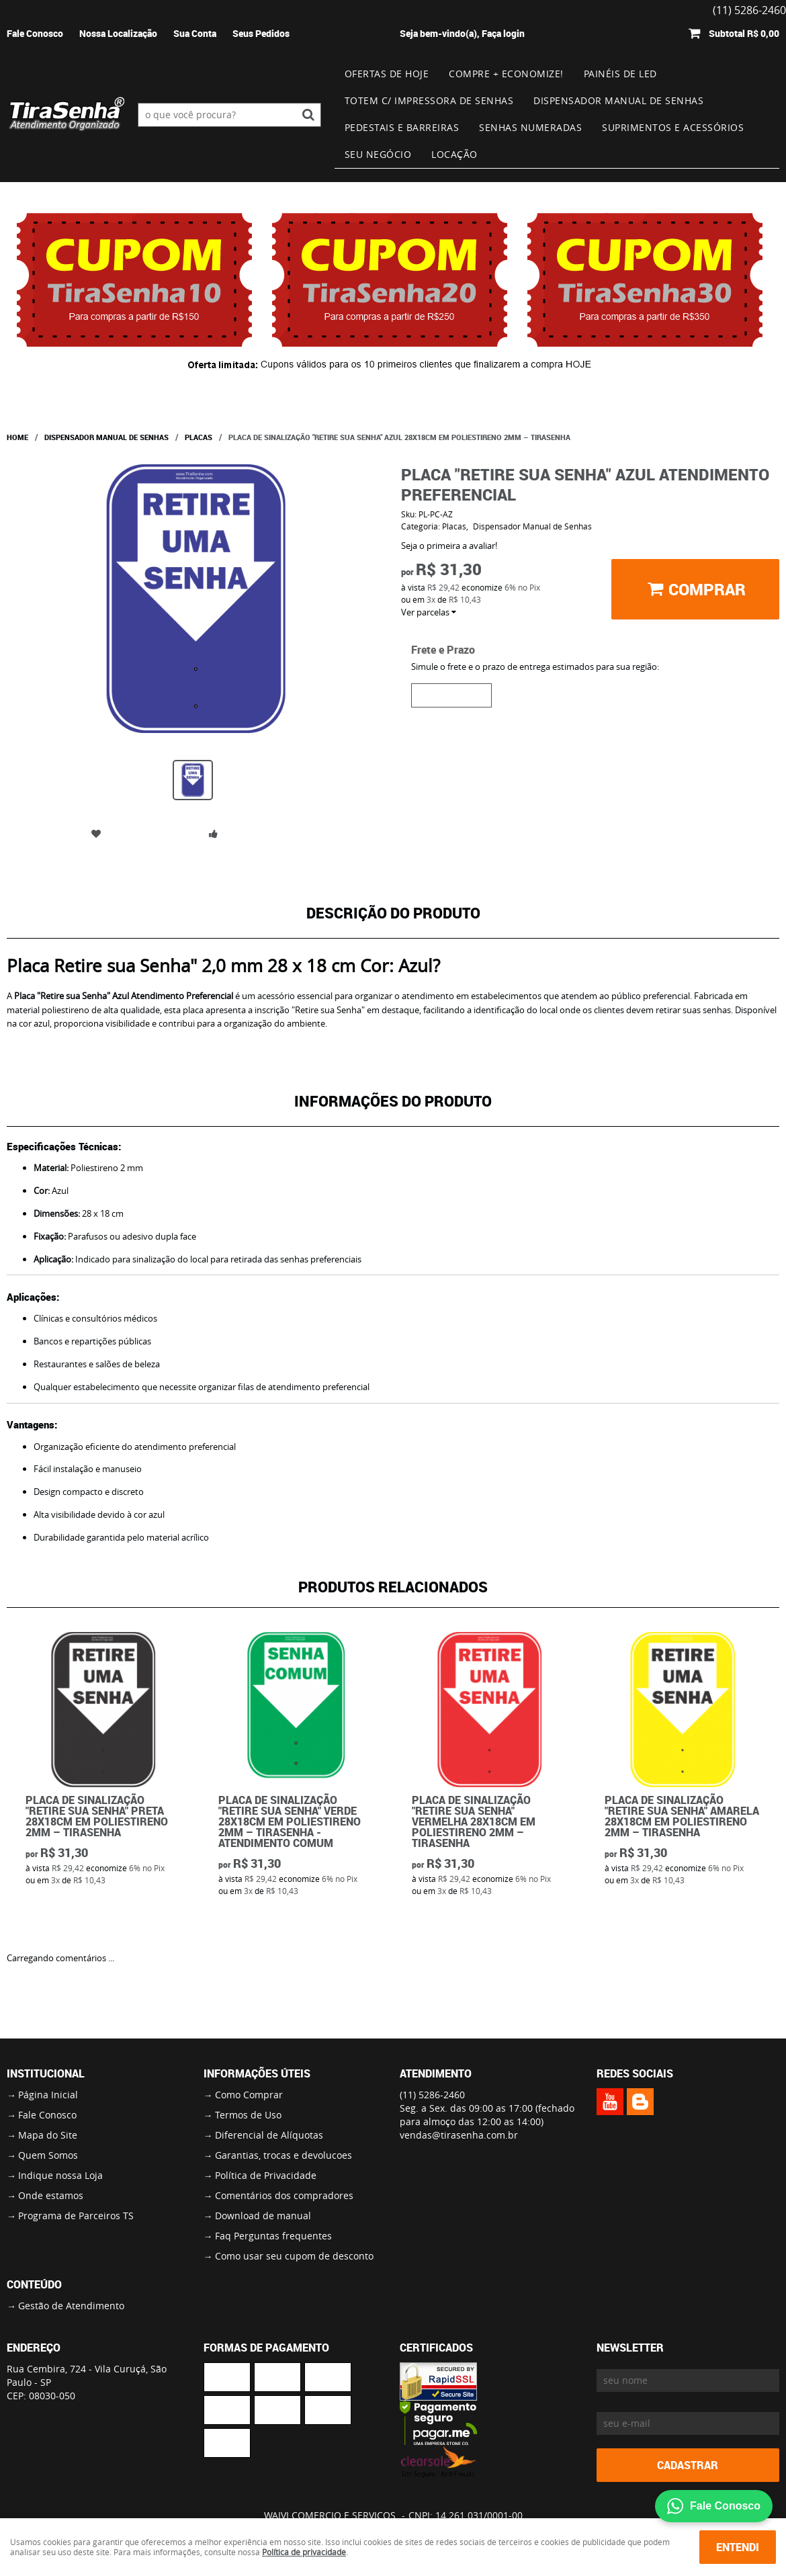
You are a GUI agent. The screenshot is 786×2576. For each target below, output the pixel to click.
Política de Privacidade (265, 2175)
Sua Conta (194, 33)
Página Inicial (48, 2094)
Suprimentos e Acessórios (673, 127)
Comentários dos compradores (284, 2195)
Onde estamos (50, 2195)
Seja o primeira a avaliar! (449, 546)
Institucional (46, 2073)
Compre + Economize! (506, 73)
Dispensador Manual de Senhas (618, 100)
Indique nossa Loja (60, 2175)
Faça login (503, 33)
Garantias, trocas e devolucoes (283, 2155)
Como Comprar (249, 2094)
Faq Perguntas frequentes (273, 2235)
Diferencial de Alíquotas (269, 2135)
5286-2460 (432, 2094)
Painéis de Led (620, 73)
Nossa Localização (118, 33)
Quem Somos (48, 2155)
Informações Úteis (257, 2073)
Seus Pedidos (261, 33)
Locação (454, 154)
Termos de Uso (248, 2114)
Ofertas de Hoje (387, 73)
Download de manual (263, 2215)
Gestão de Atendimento (71, 2305)
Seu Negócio (378, 154)
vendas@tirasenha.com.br (459, 2135)
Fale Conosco (35, 33)
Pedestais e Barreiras (402, 127)
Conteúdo (34, 2284)
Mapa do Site (47, 2135)
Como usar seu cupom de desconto (294, 2255)
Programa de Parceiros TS (76, 2215)
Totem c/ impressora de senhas (429, 100)
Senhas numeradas (530, 127)
